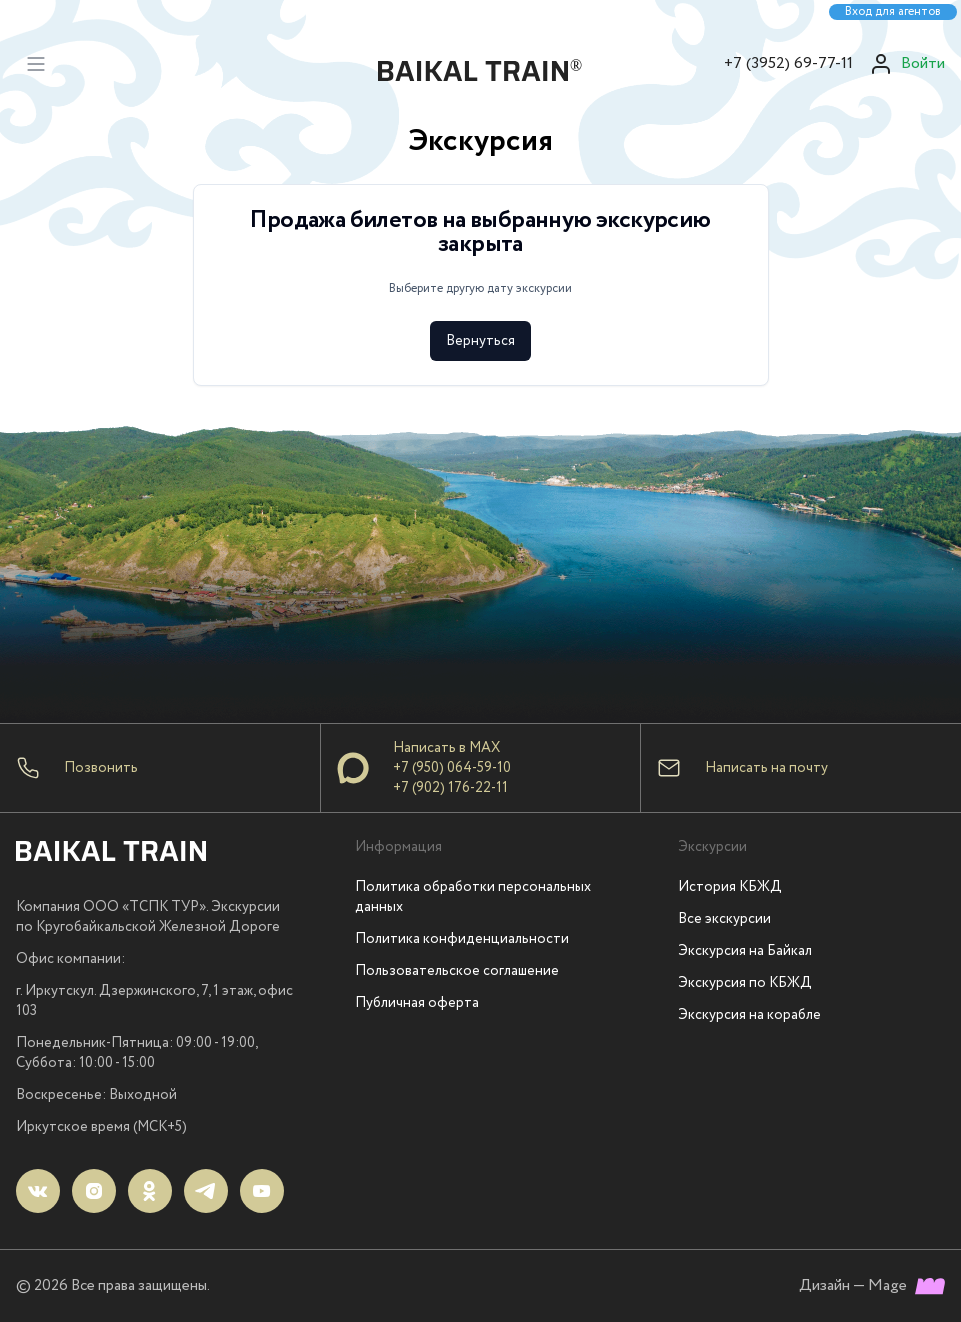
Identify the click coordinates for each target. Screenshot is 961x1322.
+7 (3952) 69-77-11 (788, 63)
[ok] (150, 1191)
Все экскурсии (724, 919)
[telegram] (206, 1191)
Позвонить (101, 768)
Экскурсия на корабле (749, 1015)
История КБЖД (730, 887)
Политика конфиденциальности (462, 939)
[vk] (38, 1191)
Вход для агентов (893, 12)
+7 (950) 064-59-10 (452, 768)
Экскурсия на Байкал (745, 951)
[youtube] (262, 1191)
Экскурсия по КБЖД (745, 983)
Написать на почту (766, 768)
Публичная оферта (417, 1003)
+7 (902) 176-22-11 (450, 788)
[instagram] (94, 1191)
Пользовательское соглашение (457, 971)
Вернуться (480, 341)
